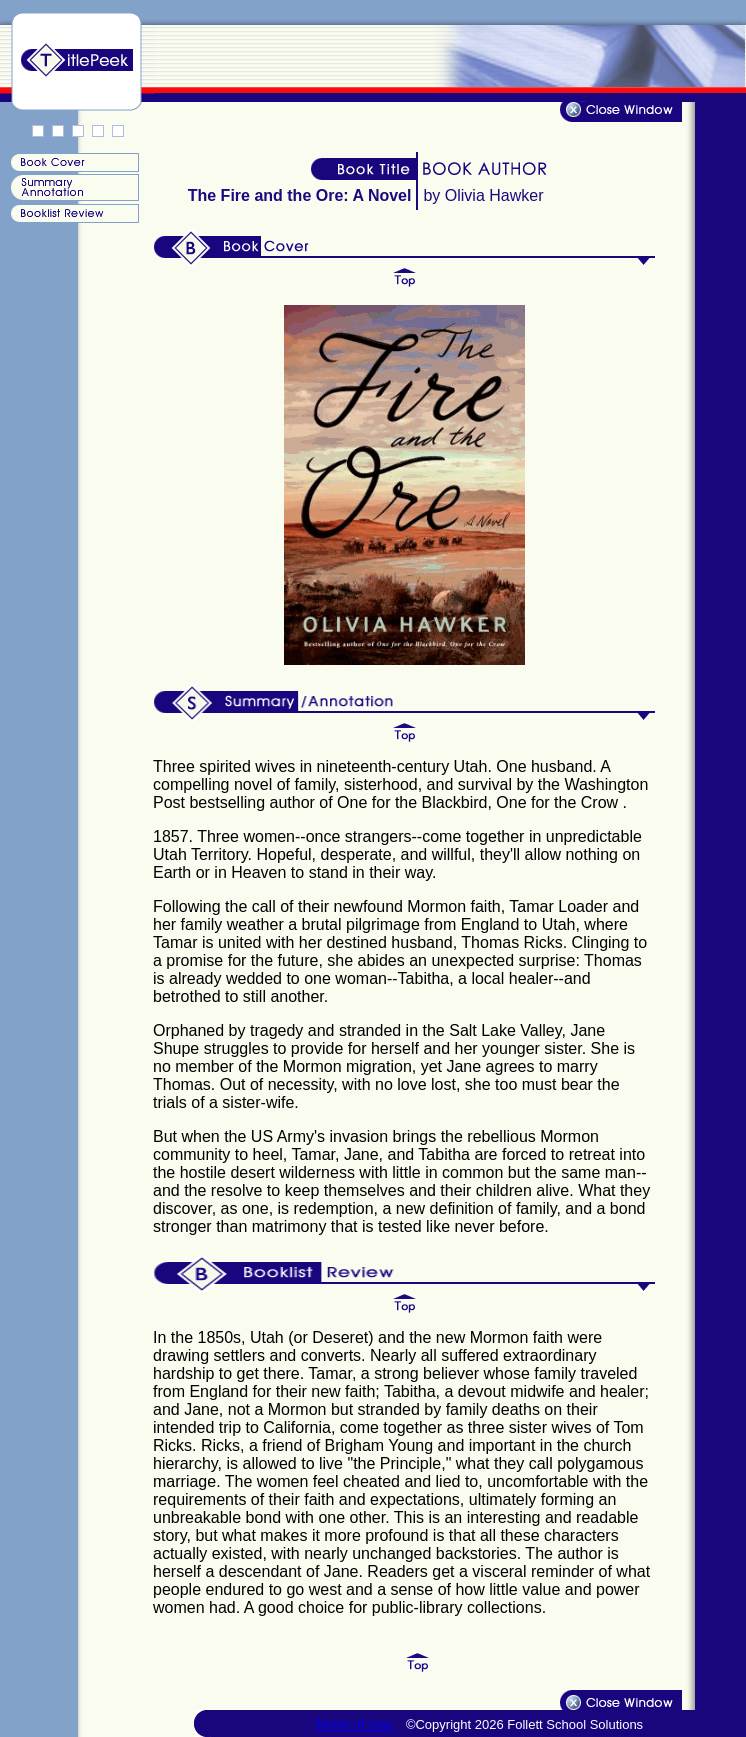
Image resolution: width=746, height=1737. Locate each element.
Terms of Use (355, 1724)
